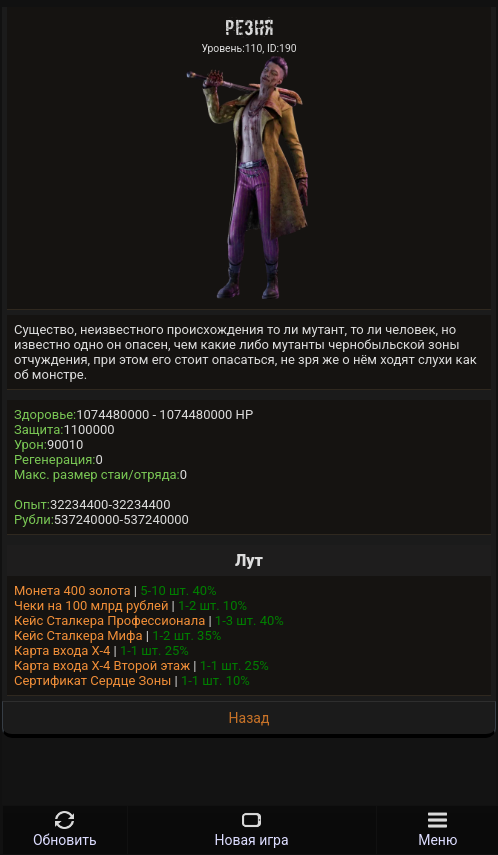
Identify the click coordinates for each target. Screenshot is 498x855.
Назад (249, 718)
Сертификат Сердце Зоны (92, 680)
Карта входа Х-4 (62, 650)
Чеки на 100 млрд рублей (91, 605)
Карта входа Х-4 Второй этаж (102, 665)
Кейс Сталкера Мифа (78, 635)
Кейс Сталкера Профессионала (109, 620)
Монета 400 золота (72, 590)
